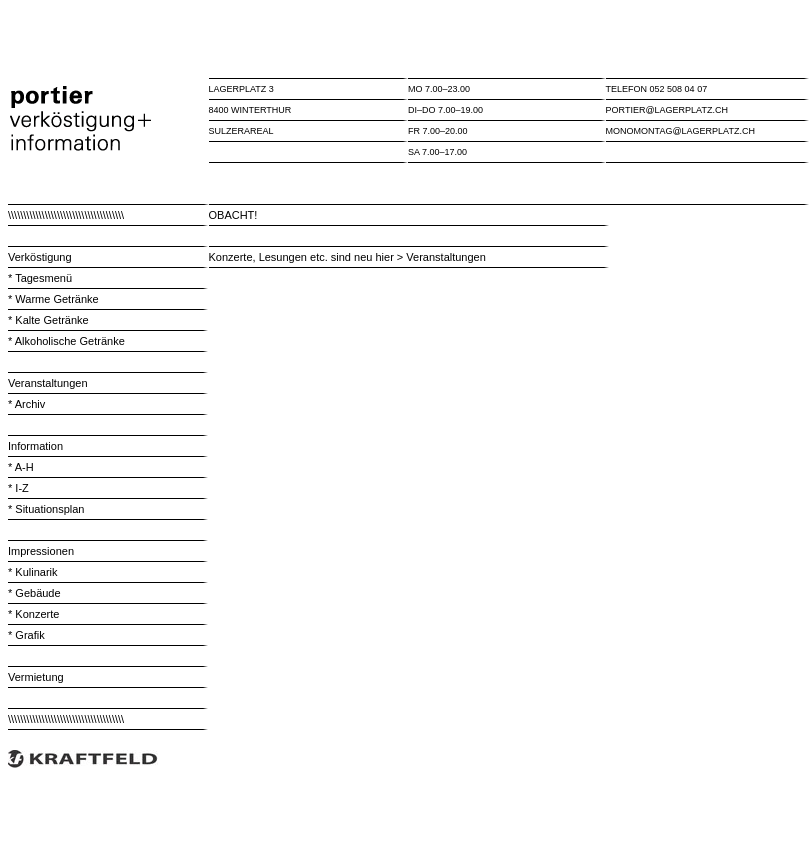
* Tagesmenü (40, 278)
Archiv (30, 404)
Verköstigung (40, 257)
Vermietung (36, 677)
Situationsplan (49, 509)
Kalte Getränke (51, 320)
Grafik (29, 635)
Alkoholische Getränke (70, 341)
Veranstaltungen (48, 383)
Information (35, 446)
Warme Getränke (55, 299)
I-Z (21, 488)
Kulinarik (36, 572)
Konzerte (37, 614)
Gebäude (37, 593)
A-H (24, 467)
